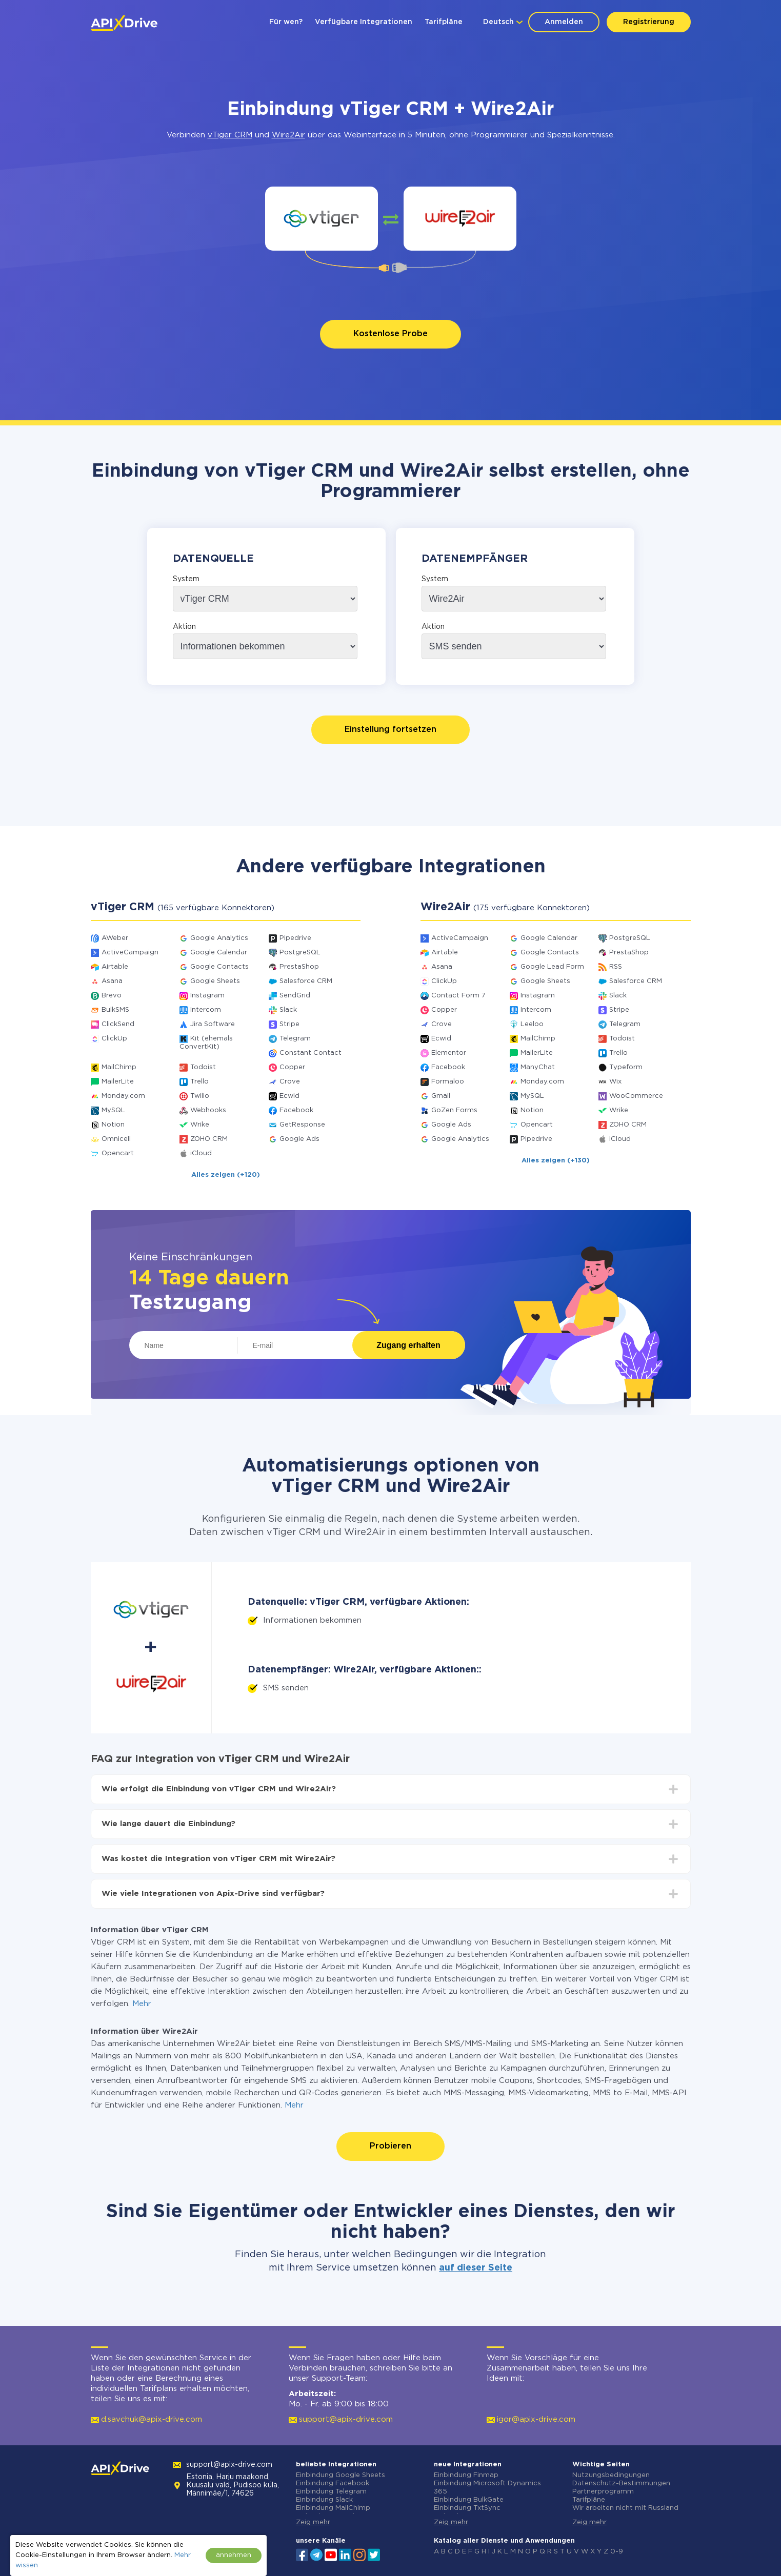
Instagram (207, 995)
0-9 (616, 2551)
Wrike (199, 1125)
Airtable (115, 967)
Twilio (199, 1096)
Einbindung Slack (324, 2500)
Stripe (289, 1024)
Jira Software (212, 1024)
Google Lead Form (552, 967)
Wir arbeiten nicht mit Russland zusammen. (625, 2512)
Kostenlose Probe (390, 334)
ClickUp (114, 1038)
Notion (113, 1125)
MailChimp (119, 1067)
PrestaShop (299, 967)
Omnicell (116, 1139)
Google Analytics (219, 938)
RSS (615, 967)
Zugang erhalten (408, 1345)
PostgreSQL (300, 952)
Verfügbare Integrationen (363, 22)
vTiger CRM (230, 135)
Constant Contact (310, 1053)
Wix (615, 1082)
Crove (289, 1082)
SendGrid (294, 995)
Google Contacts (219, 967)
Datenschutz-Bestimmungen (621, 2483)
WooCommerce (636, 1096)
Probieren (390, 2146)
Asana (112, 981)
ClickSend (118, 1024)
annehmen (233, 2555)
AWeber (115, 938)
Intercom (205, 1010)
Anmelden (564, 22)
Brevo (112, 995)
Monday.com (123, 1096)
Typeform (626, 1067)
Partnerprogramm (603, 2492)
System (186, 579)
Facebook (296, 1110)
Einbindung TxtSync (467, 2508)
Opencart (118, 1153)
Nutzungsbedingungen (611, 2475)
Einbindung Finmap (466, 2475)
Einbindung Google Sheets (340, 2475)
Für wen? (286, 22)
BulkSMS (115, 1010)
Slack (288, 1010)
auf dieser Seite (475, 2268)
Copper (292, 1067)
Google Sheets (215, 981)
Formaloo (447, 1082)
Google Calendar (218, 952)
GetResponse (302, 1125)
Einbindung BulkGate (469, 2500)
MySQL (113, 1110)
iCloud (201, 1153)
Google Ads (299, 1139)
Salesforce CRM (305, 981)
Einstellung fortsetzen (390, 729)
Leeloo (532, 1024)
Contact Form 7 (458, 995)
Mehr (141, 2003)
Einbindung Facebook (332, 2483)
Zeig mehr (313, 2522)
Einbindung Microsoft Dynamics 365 (487, 2488)
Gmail (440, 1096)
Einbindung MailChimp (333, 2508)
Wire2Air (288, 135)
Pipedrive (295, 938)
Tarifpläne (444, 22)
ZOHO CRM (209, 1139)
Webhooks (208, 1110)
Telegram (295, 1038)
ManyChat (537, 1067)
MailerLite (118, 1082)
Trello (199, 1082)
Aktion (184, 627)
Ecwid (289, 1096)
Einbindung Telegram (331, 2492)
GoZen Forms (454, 1110)
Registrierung (648, 22)
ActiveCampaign (130, 952)
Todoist (203, 1067)
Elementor (448, 1053)
